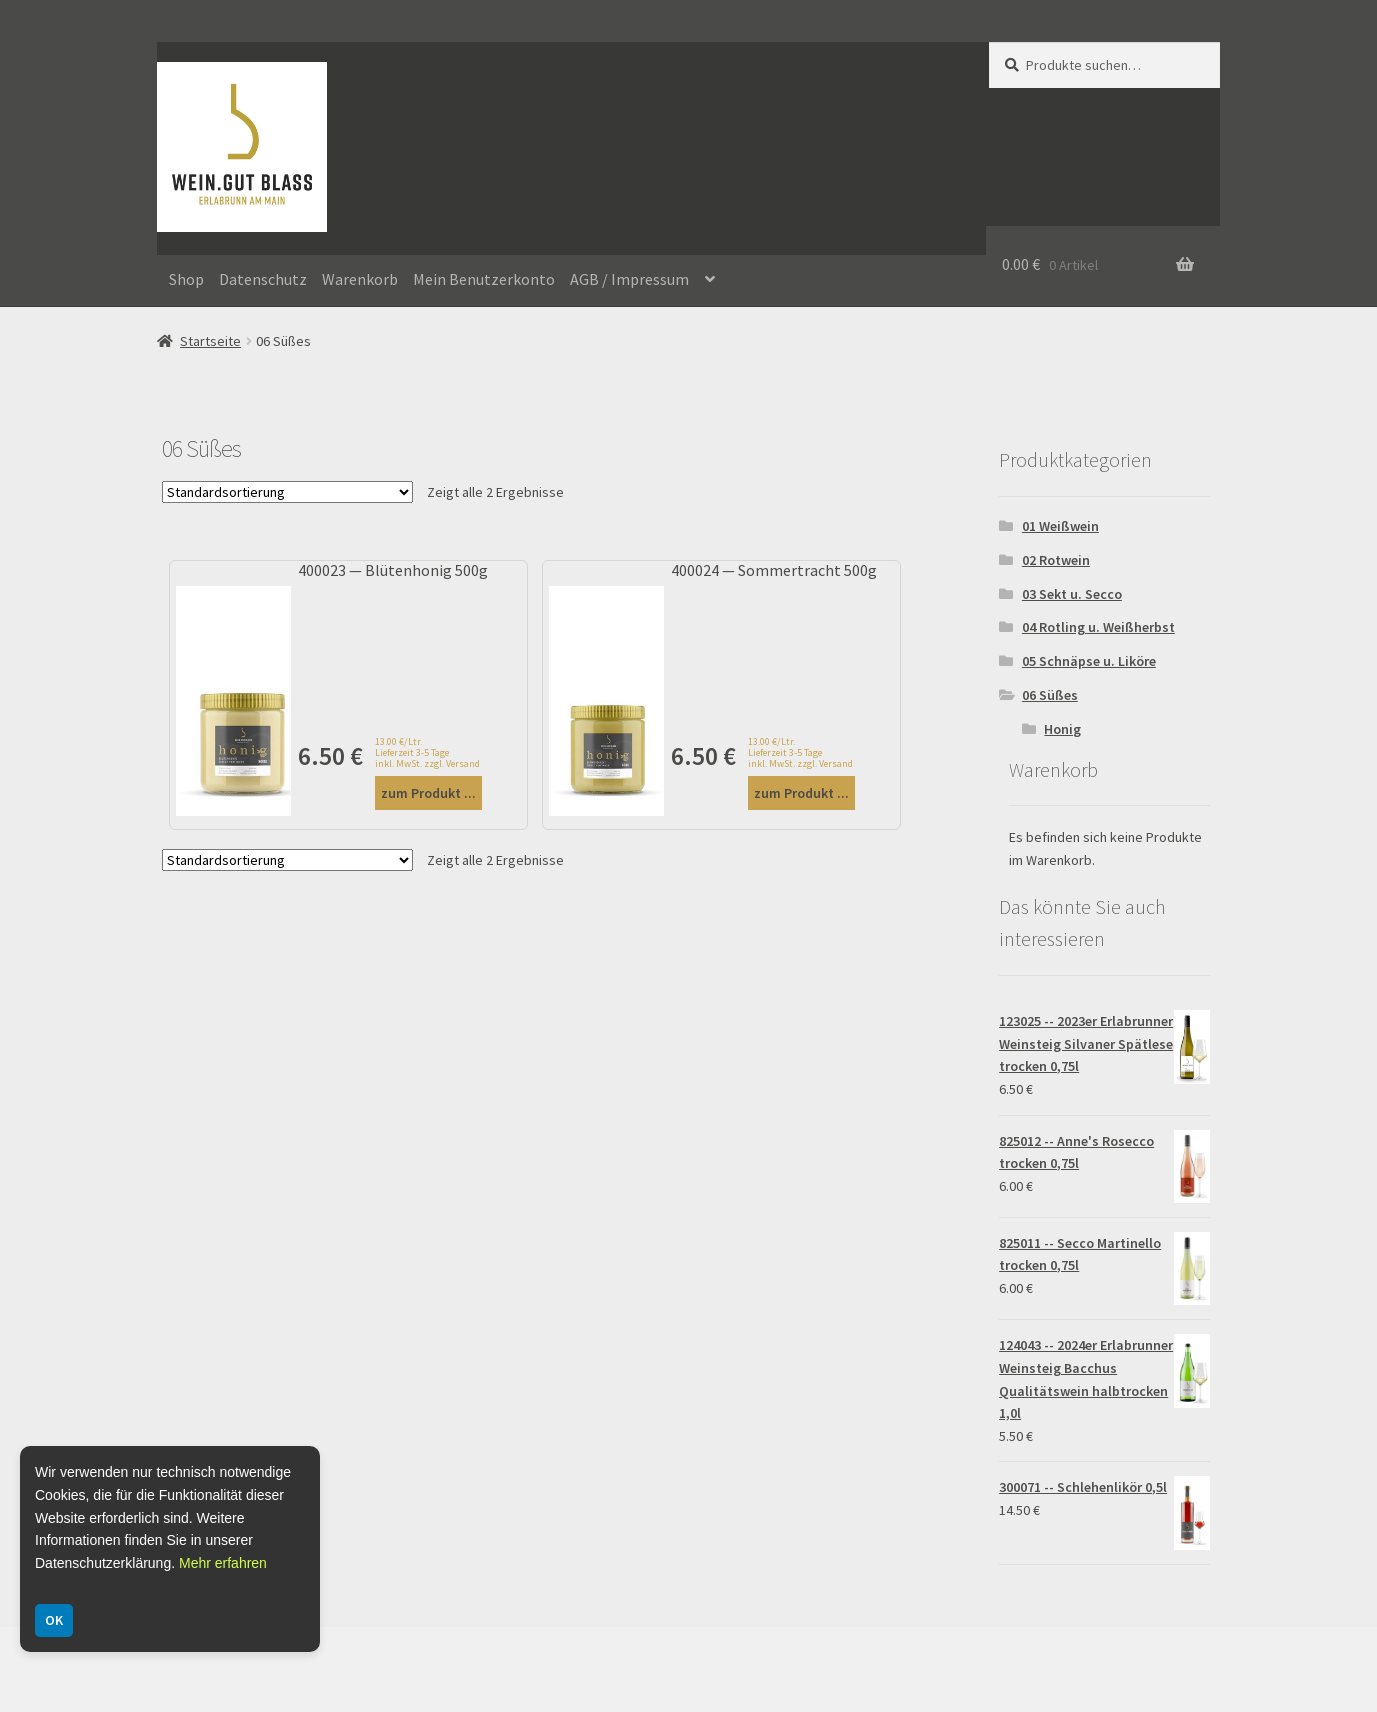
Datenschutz (263, 279)
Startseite (210, 341)
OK (54, 1620)
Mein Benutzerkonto (484, 279)
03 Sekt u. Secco (1072, 594)
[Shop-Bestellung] (287, 492)
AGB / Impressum (629, 279)
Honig (1062, 729)
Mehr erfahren (223, 1563)
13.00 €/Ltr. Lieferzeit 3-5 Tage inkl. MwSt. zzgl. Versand (427, 752)
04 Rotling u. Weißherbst (1098, 627)
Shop (186, 279)
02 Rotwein (1056, 560)
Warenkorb (360, 279)
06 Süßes (1050, 695)
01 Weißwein (1060, 526)
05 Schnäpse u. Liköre (1089, 661)
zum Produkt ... (428, 793)
